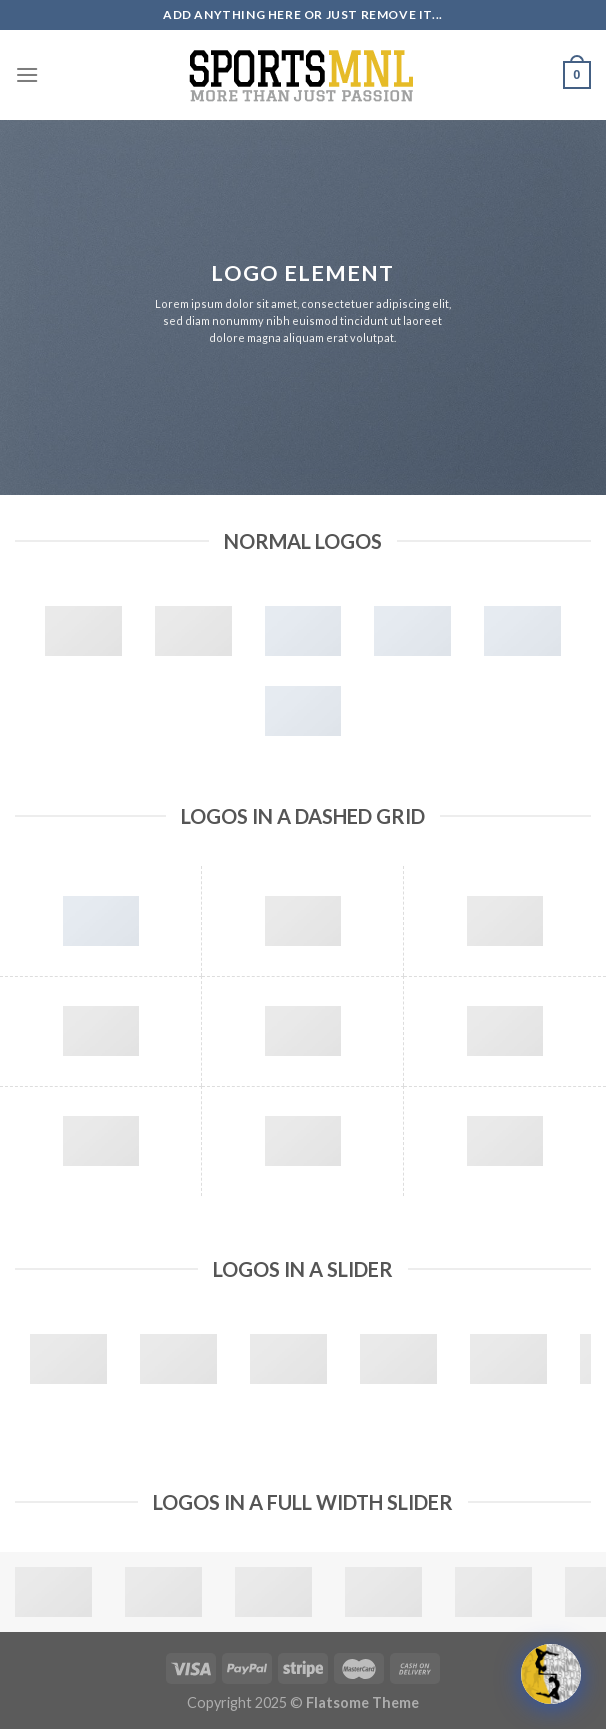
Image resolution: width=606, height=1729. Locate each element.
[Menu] (27, 74)
